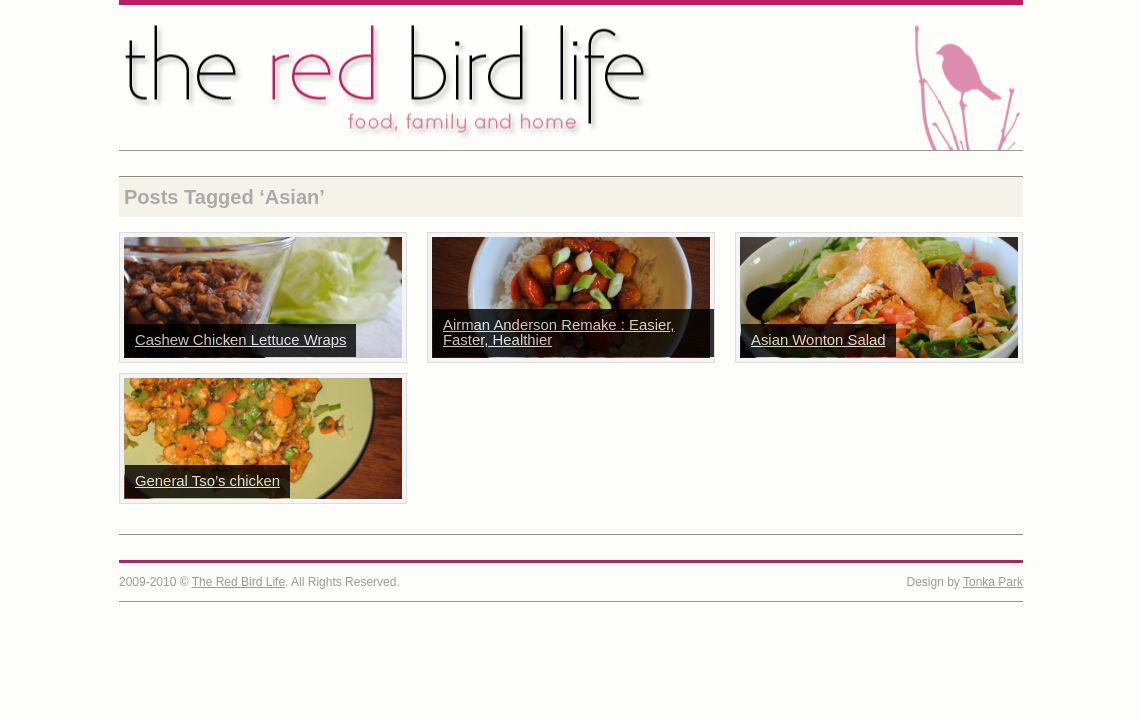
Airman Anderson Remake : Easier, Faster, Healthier (559, 332)
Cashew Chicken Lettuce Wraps (240, 340)
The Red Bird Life (571, 77)
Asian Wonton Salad (818, 340)
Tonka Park (993, 582)
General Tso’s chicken (207, 481)
